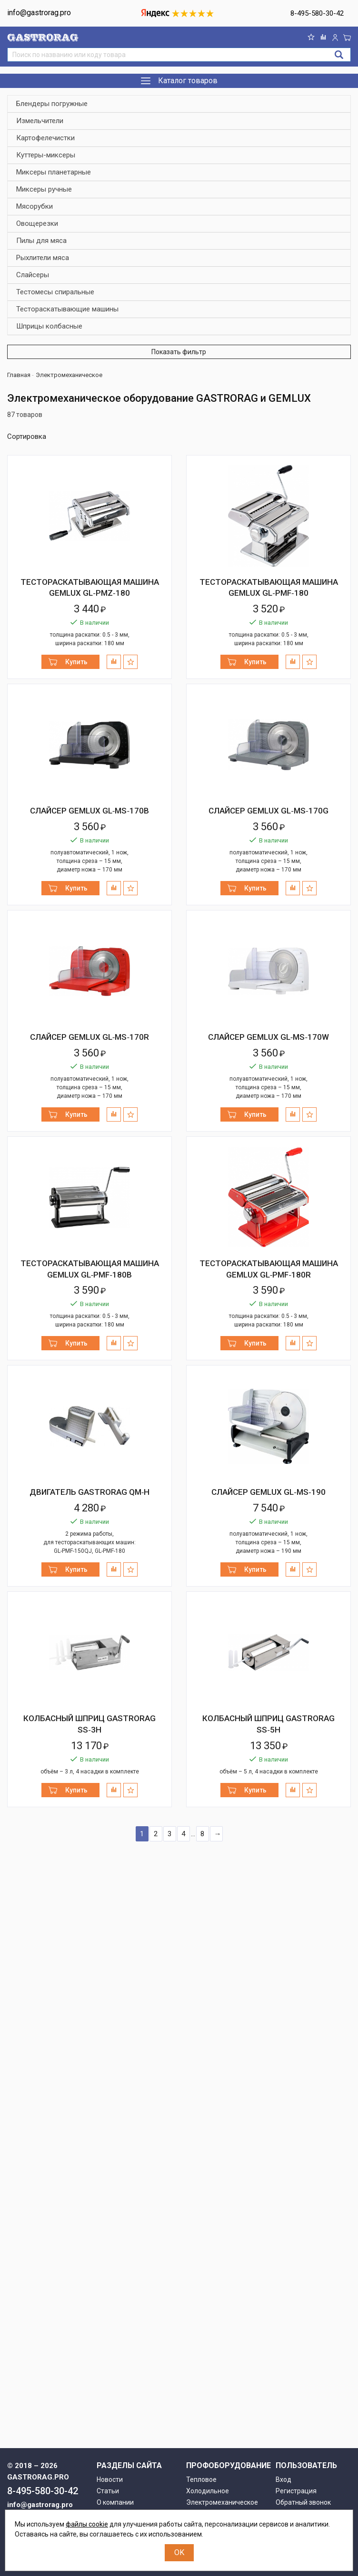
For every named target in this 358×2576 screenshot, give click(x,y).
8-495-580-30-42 (317, 13)
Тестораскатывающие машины (67, 309)
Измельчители (39, 121)
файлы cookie (87, 2524)
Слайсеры (32, 275)
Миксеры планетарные (53, 172)
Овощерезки (37, 223)
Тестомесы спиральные (55, 292)
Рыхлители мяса (42, 257)
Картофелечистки (45, 138)
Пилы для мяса (41, 240)
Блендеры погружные (52, 103)
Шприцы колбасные (49, 326)
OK (179, 2552)
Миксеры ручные (44, 189)
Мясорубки (34, 206)
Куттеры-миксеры (45, 155)
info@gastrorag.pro (39, 12)
